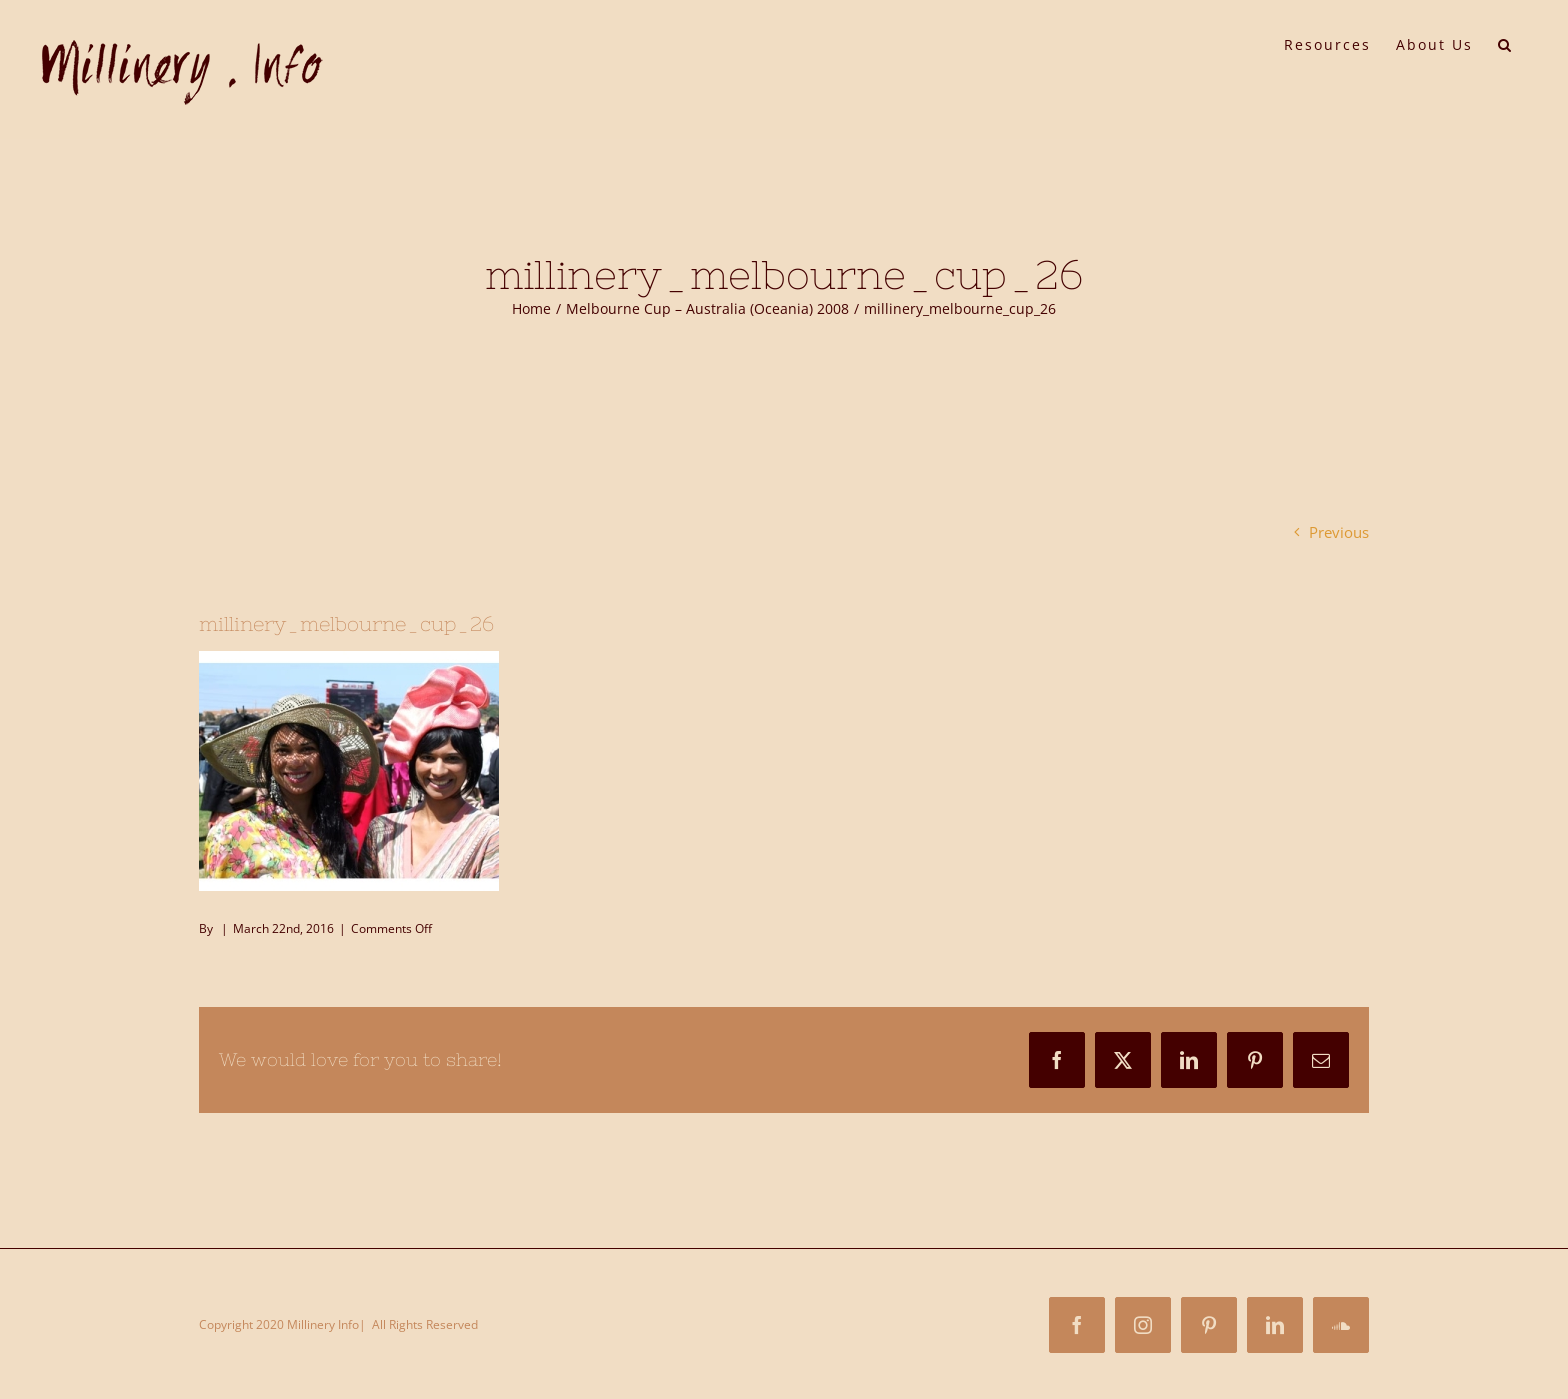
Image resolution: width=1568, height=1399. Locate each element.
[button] (1505, 43)
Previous (1339, 532)
